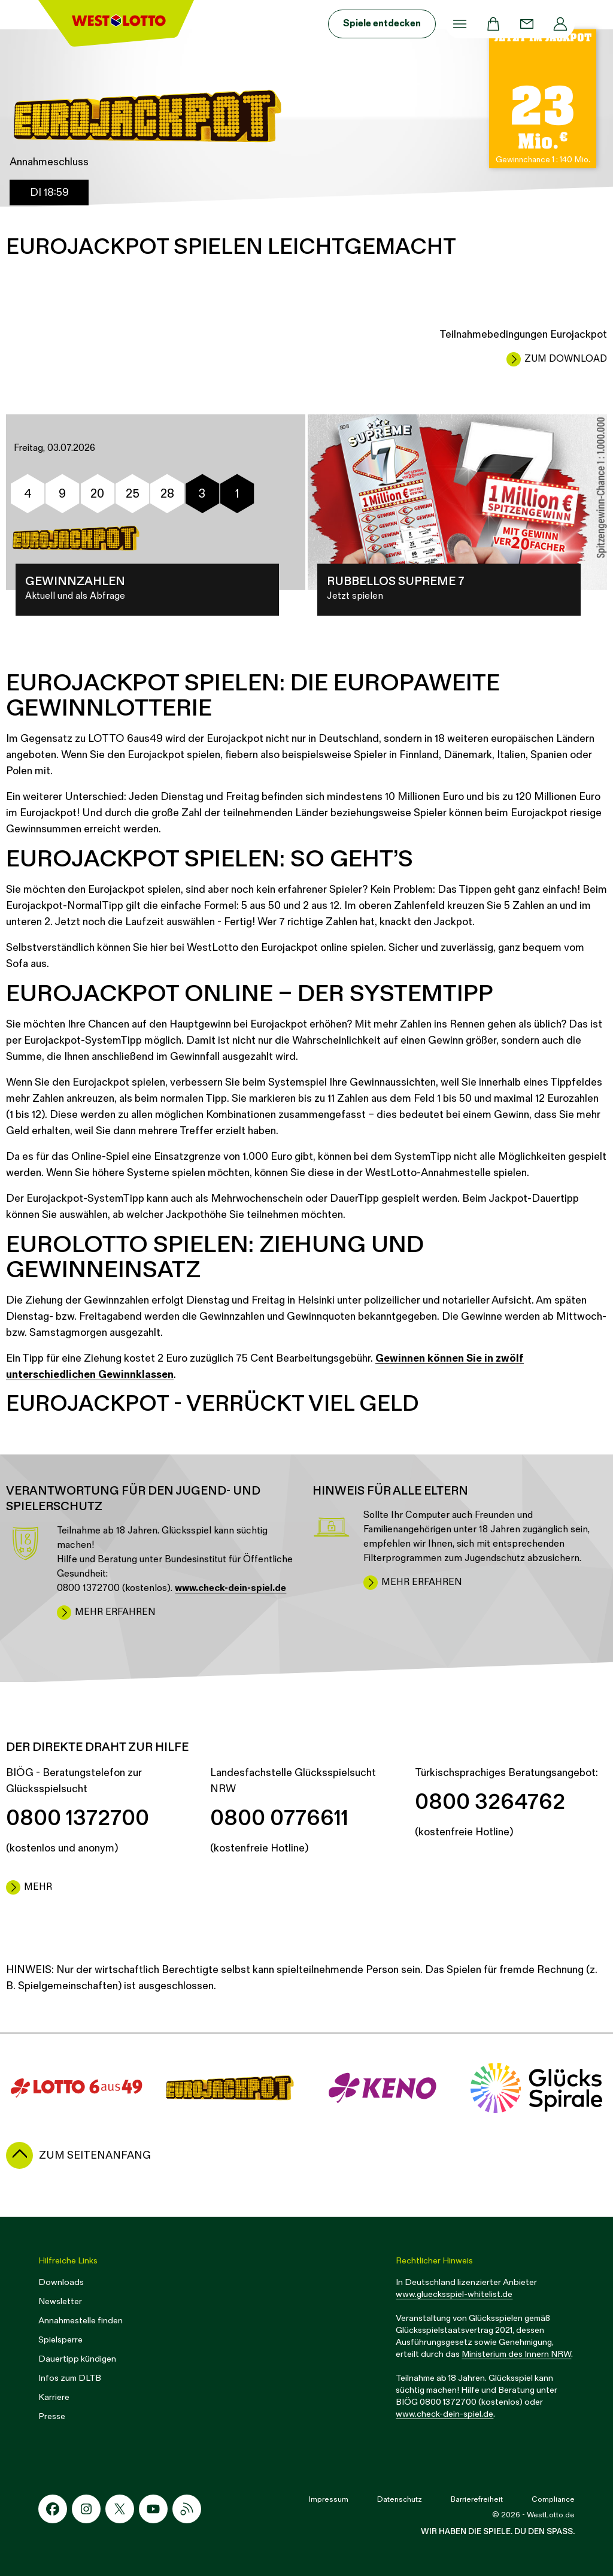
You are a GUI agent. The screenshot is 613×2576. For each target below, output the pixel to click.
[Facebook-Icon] (52, 2509)
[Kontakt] (527, 24)
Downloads (61, 2282)
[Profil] (560, 24)
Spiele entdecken (382, 23)
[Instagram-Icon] (86, 2509)
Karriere (53, 2397)
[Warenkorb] (493, 24)
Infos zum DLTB (69, 2378)
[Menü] (460, 24)
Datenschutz (399, 2499)
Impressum (328, 2499)
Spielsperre (60, 2340)
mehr (38, 1887)
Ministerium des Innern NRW (516, 2354)
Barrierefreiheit (477, 2499)
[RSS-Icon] (186, 2509)
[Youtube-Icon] (153, 2509)
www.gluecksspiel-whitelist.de (454, 2294)
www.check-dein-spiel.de (444, 2414)
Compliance (553, 2499)
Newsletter (60, 2301)
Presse (51, 2416)
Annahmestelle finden (80, 2321)
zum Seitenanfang (95, 2155)
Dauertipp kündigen (77, 2359)
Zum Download (565, 359)
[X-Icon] (119, 2509)
